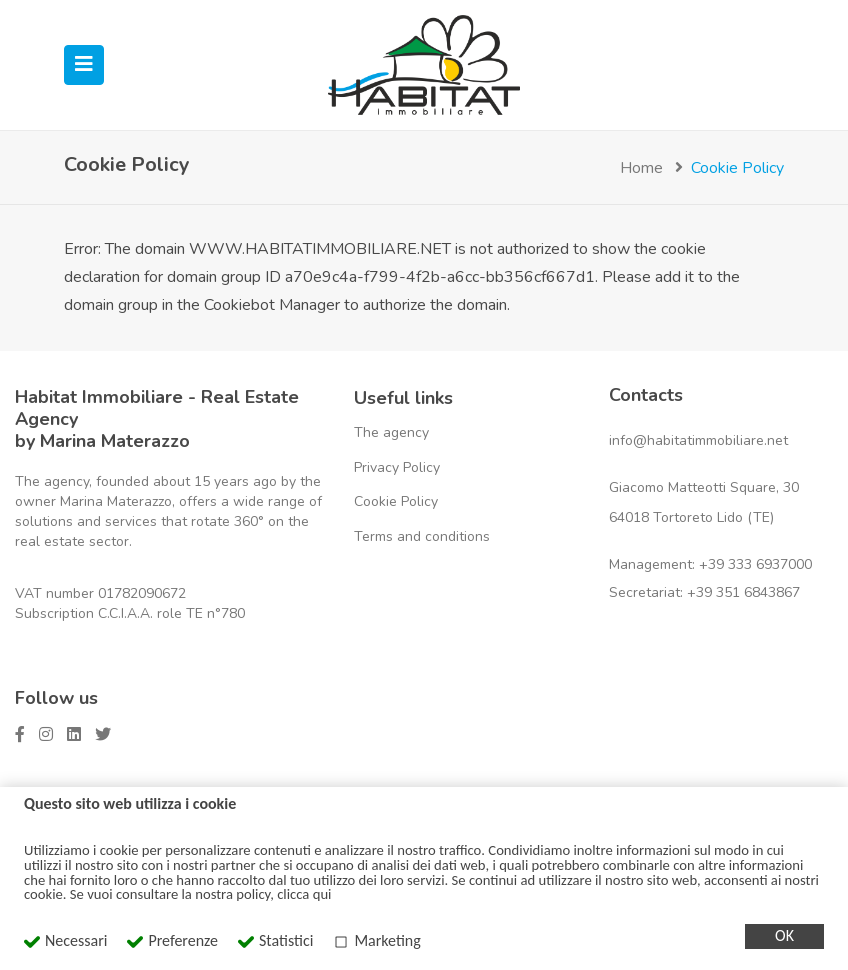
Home (641, 168)
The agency (391, 432)
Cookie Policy (396, 501)
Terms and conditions (422, 536)
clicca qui (304, 894)
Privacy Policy (397, 467)
